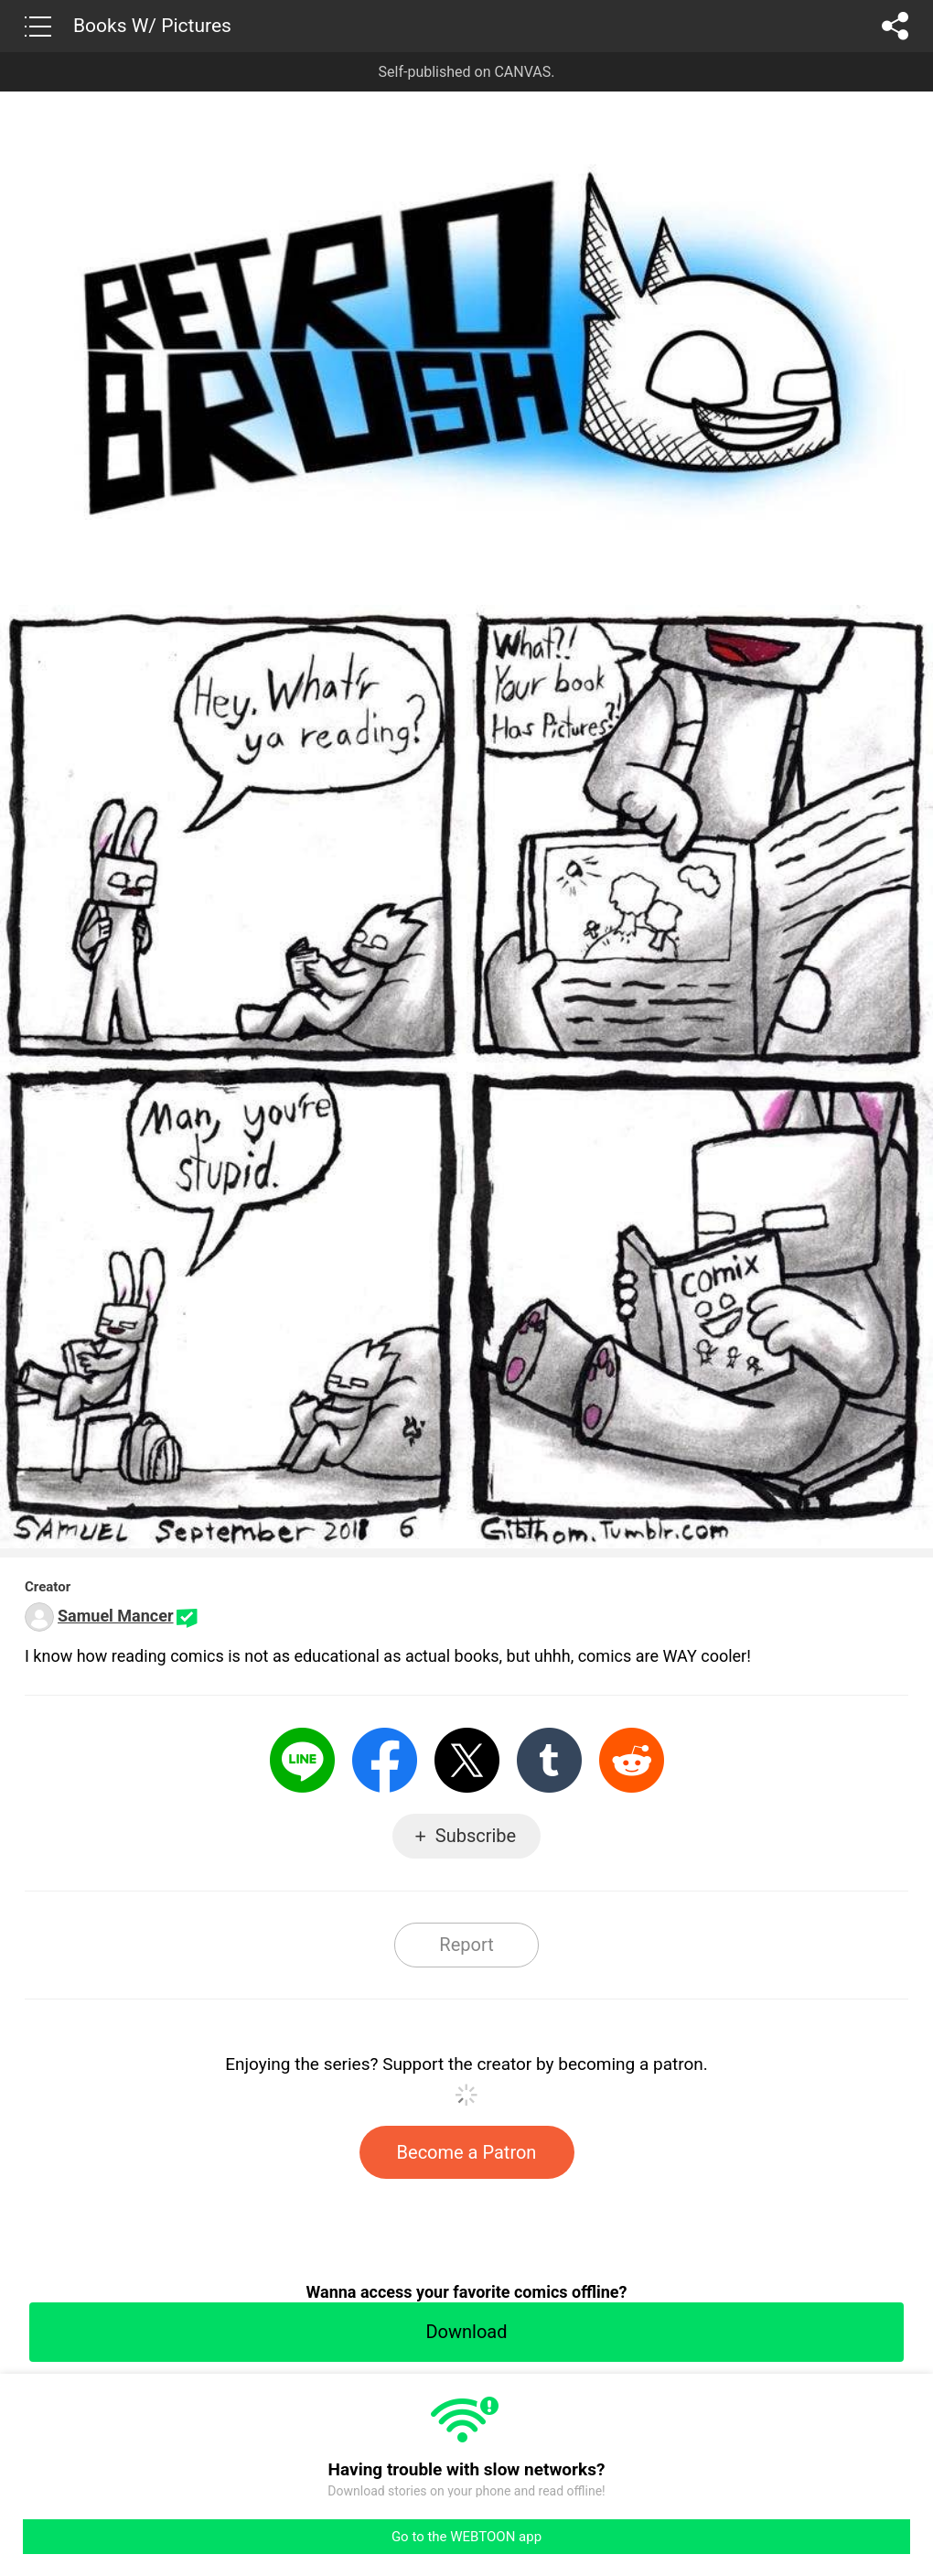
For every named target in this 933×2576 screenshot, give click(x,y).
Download (466, 2332)
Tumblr (549, 1760)
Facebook (384, 1760)
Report (466, 1945)
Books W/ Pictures (152, 26)
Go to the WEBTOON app (466, 2536)
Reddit (631, 1760)
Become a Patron (467, 2152)
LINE (302, 1760)
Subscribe (475, 1836)
